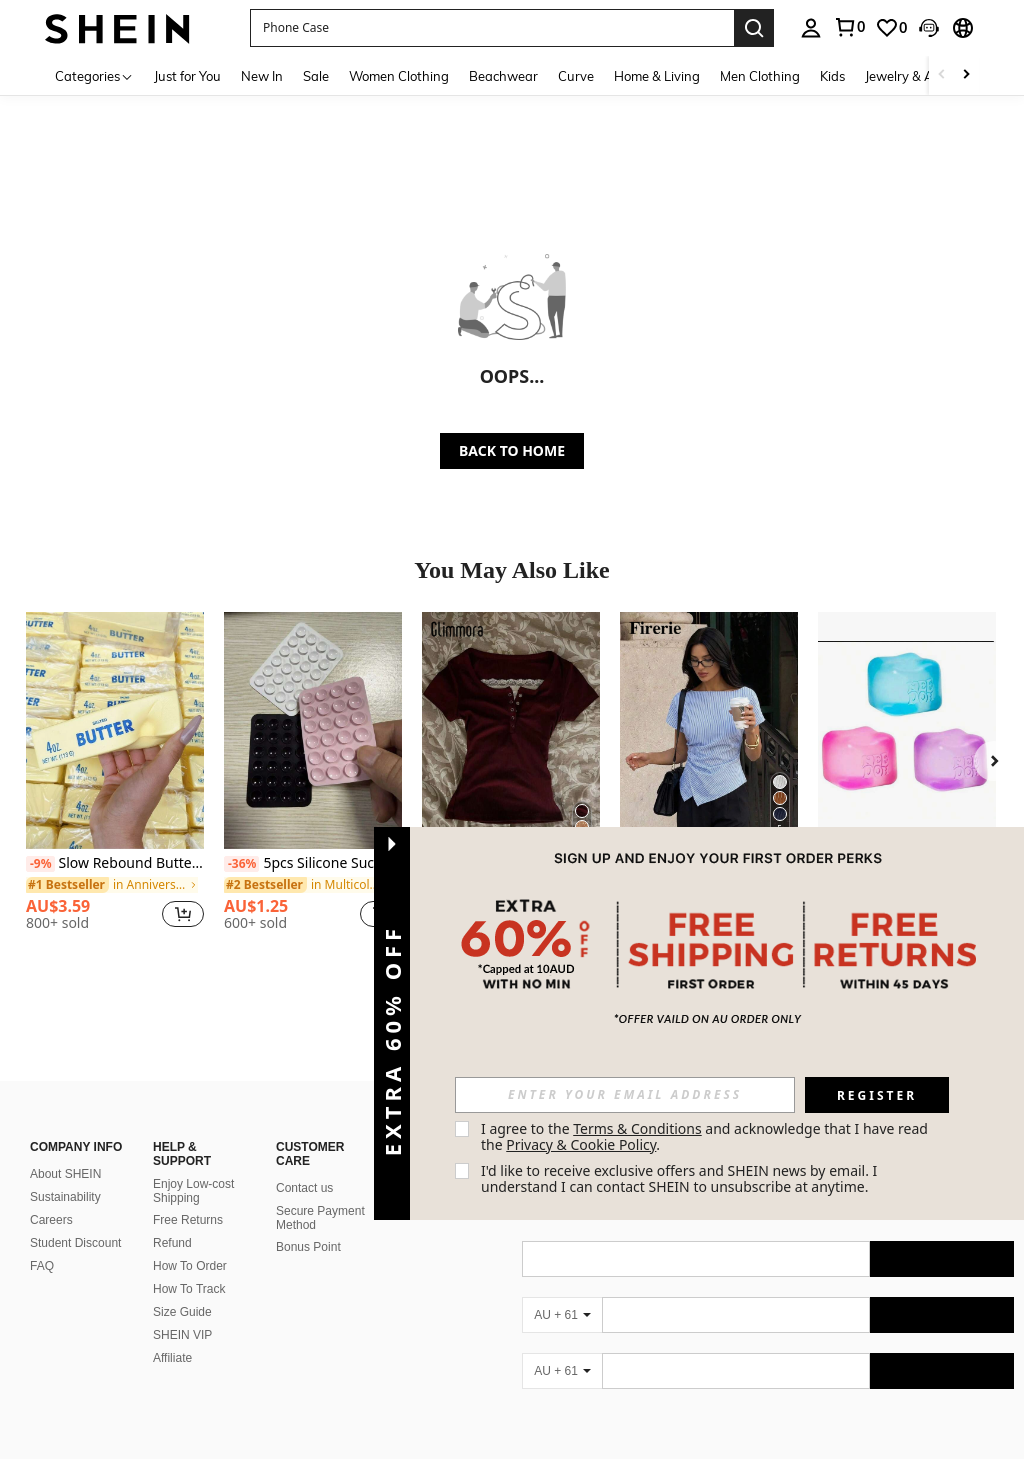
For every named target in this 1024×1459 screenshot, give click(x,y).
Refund (172, 1243)
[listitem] (115, 779)
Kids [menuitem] (832, 76)
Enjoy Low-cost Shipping (193, 1191)
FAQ (42, 1266)
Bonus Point (308, 1247)
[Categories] (94, 75)
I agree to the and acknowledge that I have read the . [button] (706, 1136)
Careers (51, 1220)
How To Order (190, 1266)
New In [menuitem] (262, 76)
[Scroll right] (966, 75)
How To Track (189, 1289)
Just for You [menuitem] (187, 76)
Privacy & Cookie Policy (581, 1144)
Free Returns (188, 1220)
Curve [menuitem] (576, 76)
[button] (492, 28)
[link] (849, 27)
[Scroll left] (942, 75)
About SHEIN (65, 1174)
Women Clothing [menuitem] (399, 76)
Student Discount (75, 1243)
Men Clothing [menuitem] (760, 76)
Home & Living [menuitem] (657, 76)
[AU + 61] (562, 1315)
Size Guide (182, 1312)
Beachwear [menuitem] (503, 76)
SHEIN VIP (182, 1335)
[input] (625, 1095)
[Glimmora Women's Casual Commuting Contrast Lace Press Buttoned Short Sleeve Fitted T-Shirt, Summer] (511, 730)
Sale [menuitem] (316, 76)
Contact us (304, 1188)
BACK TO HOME (512, 450)
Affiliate (172, 1358)
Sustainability (65, 1197)
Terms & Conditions (637, 1128)
